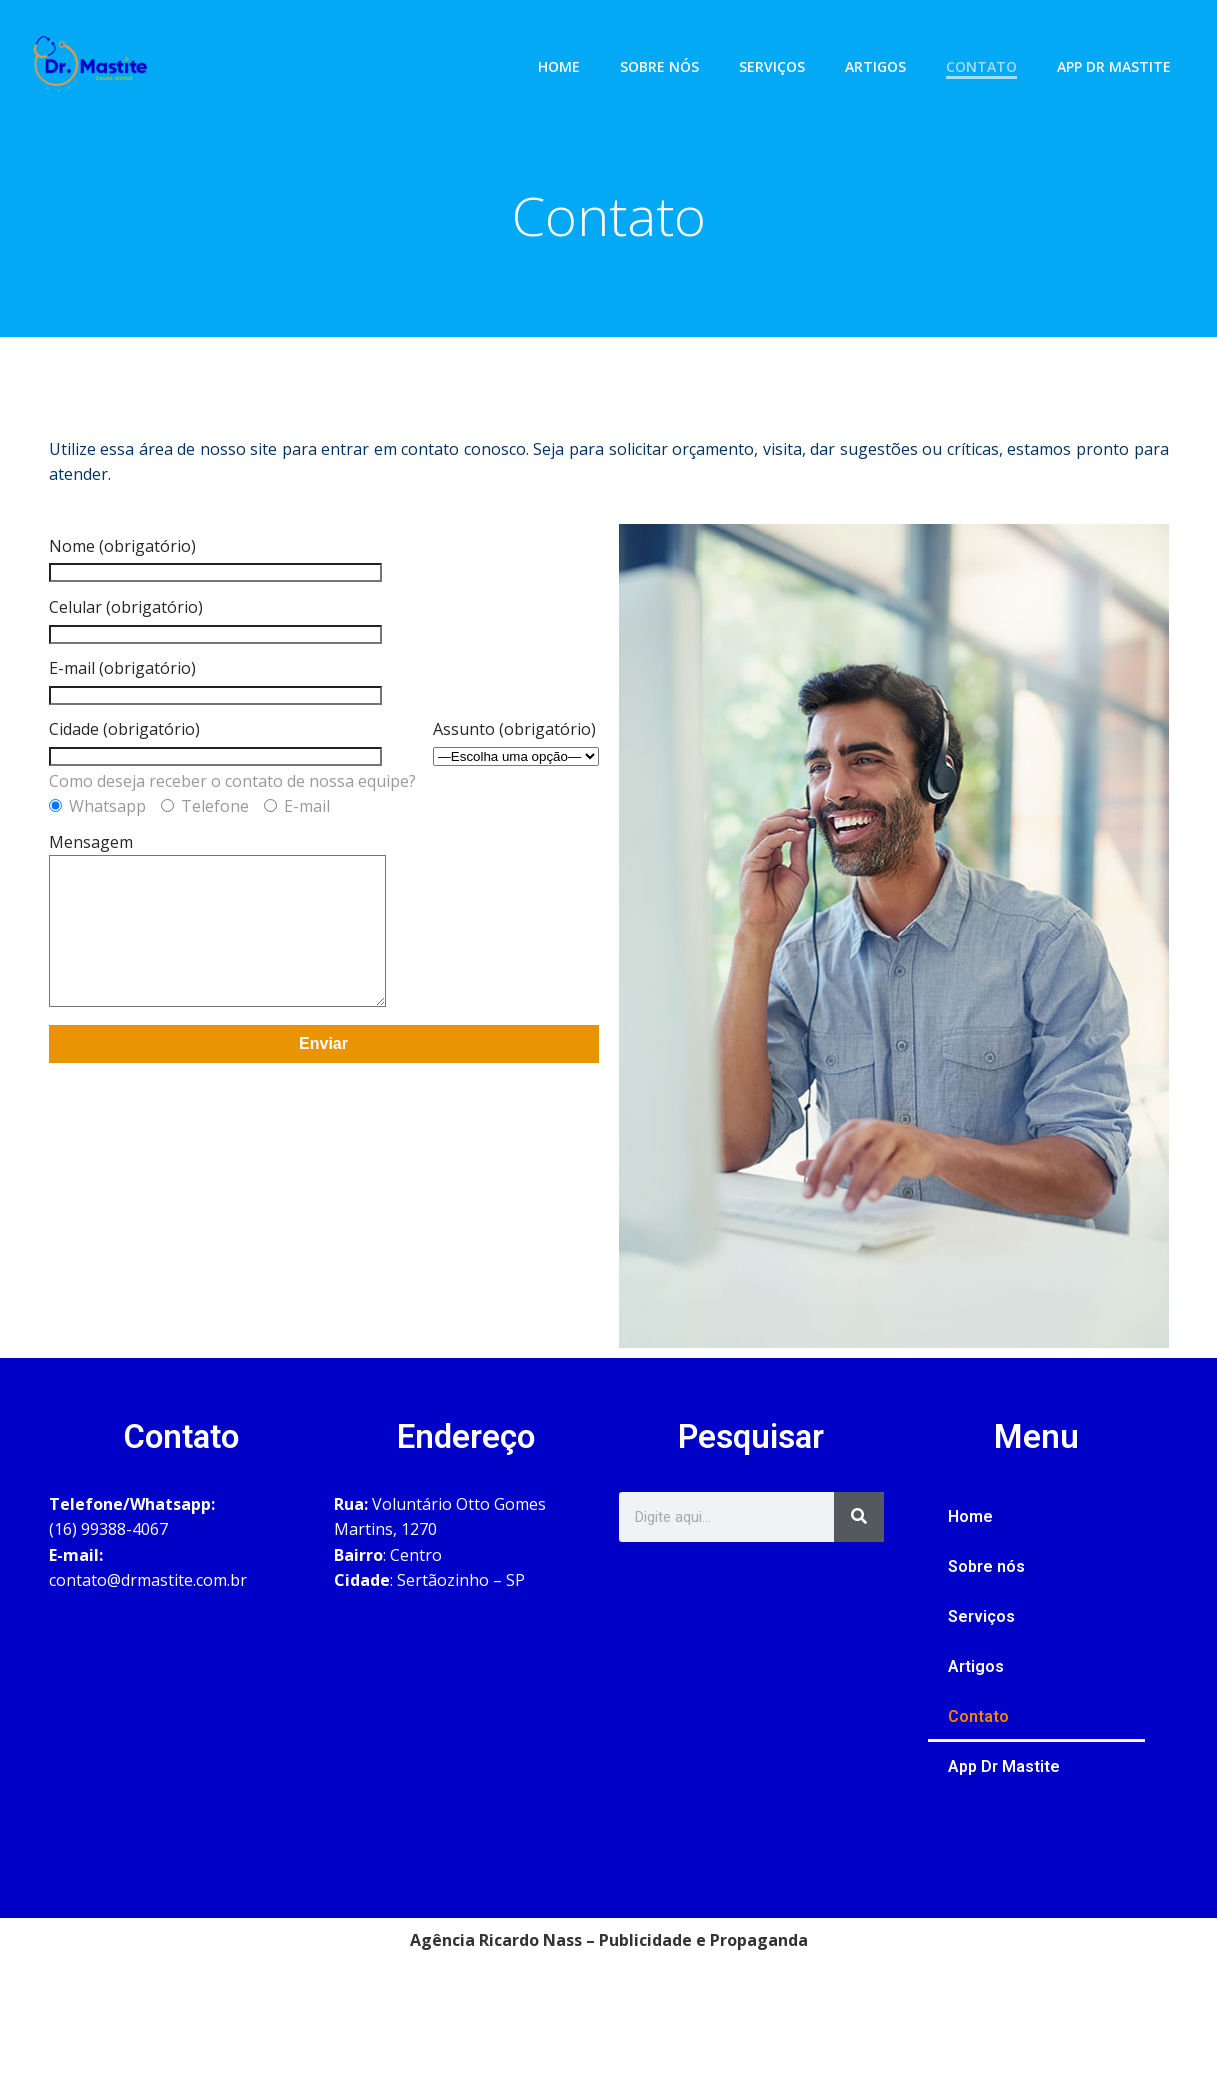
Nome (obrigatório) (215, 576)
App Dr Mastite (1125, 54)
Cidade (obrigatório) (215, 760)
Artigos (886, 54)
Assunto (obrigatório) (516, 760)
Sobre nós (670, 54)
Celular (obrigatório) (215, 637)
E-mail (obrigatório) (215, 699)
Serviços (783, 54)
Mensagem (237, 954)
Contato (992, 54)
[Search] (859, 1534)
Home (570, 54)
